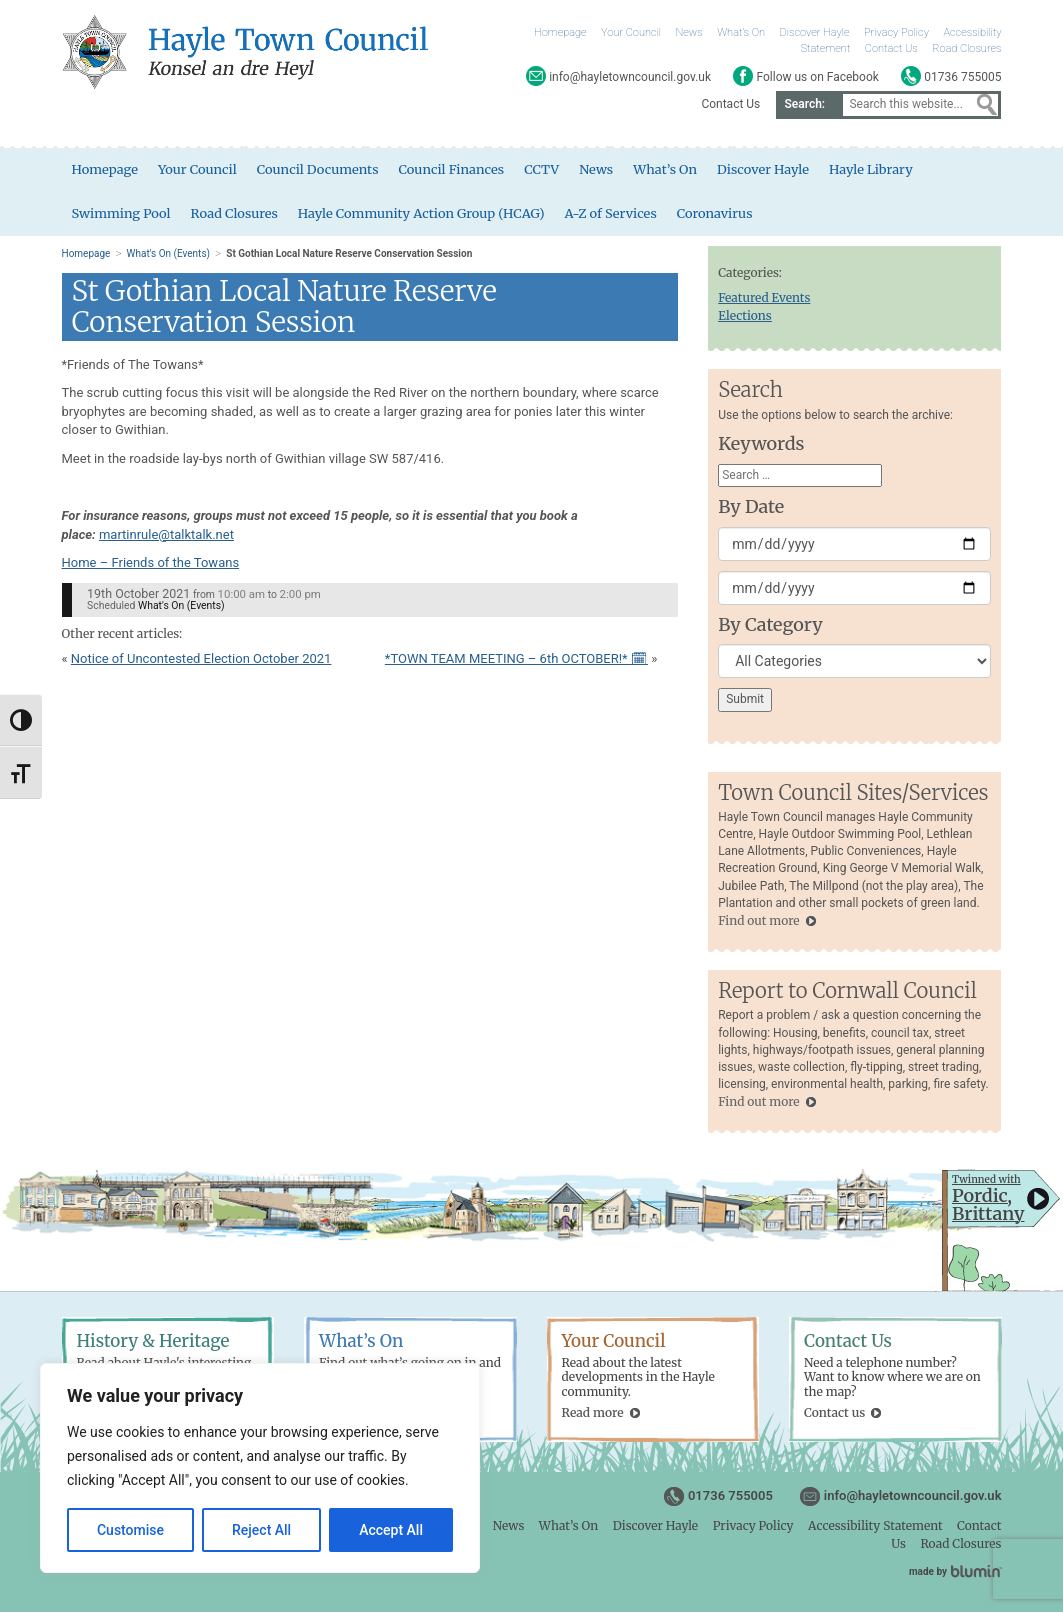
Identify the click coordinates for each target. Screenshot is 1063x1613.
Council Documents (319, 169)
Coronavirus (719, 213)
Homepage (560, 32)
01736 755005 (730, 1496)
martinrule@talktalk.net (166, 535)
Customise (130, 1530)
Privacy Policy (896, 32)
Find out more (758, 921)
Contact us (834, 1413)
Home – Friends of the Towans (151, 563)
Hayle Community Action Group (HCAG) (423, 213)
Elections (745, 316)
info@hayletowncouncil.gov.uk (913, 1496)
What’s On (741, 32)
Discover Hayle (814, 32)
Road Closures (966, 48)
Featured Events (764, 298)
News (689, 32)
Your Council (631, 32)
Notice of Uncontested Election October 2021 (201, 659)
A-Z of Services (614, 213)
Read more (593, 1413)
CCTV (544, 169)
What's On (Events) (168, 254)
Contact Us (891, 48)
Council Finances (454, 169)
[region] (260, 1468)
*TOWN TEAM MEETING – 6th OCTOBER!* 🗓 (516, 659)
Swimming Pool (122, 213)
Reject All (261, 1530)
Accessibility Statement (875, 1526)
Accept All (391, 1530)
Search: (804, 104)
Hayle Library (875, 169)
